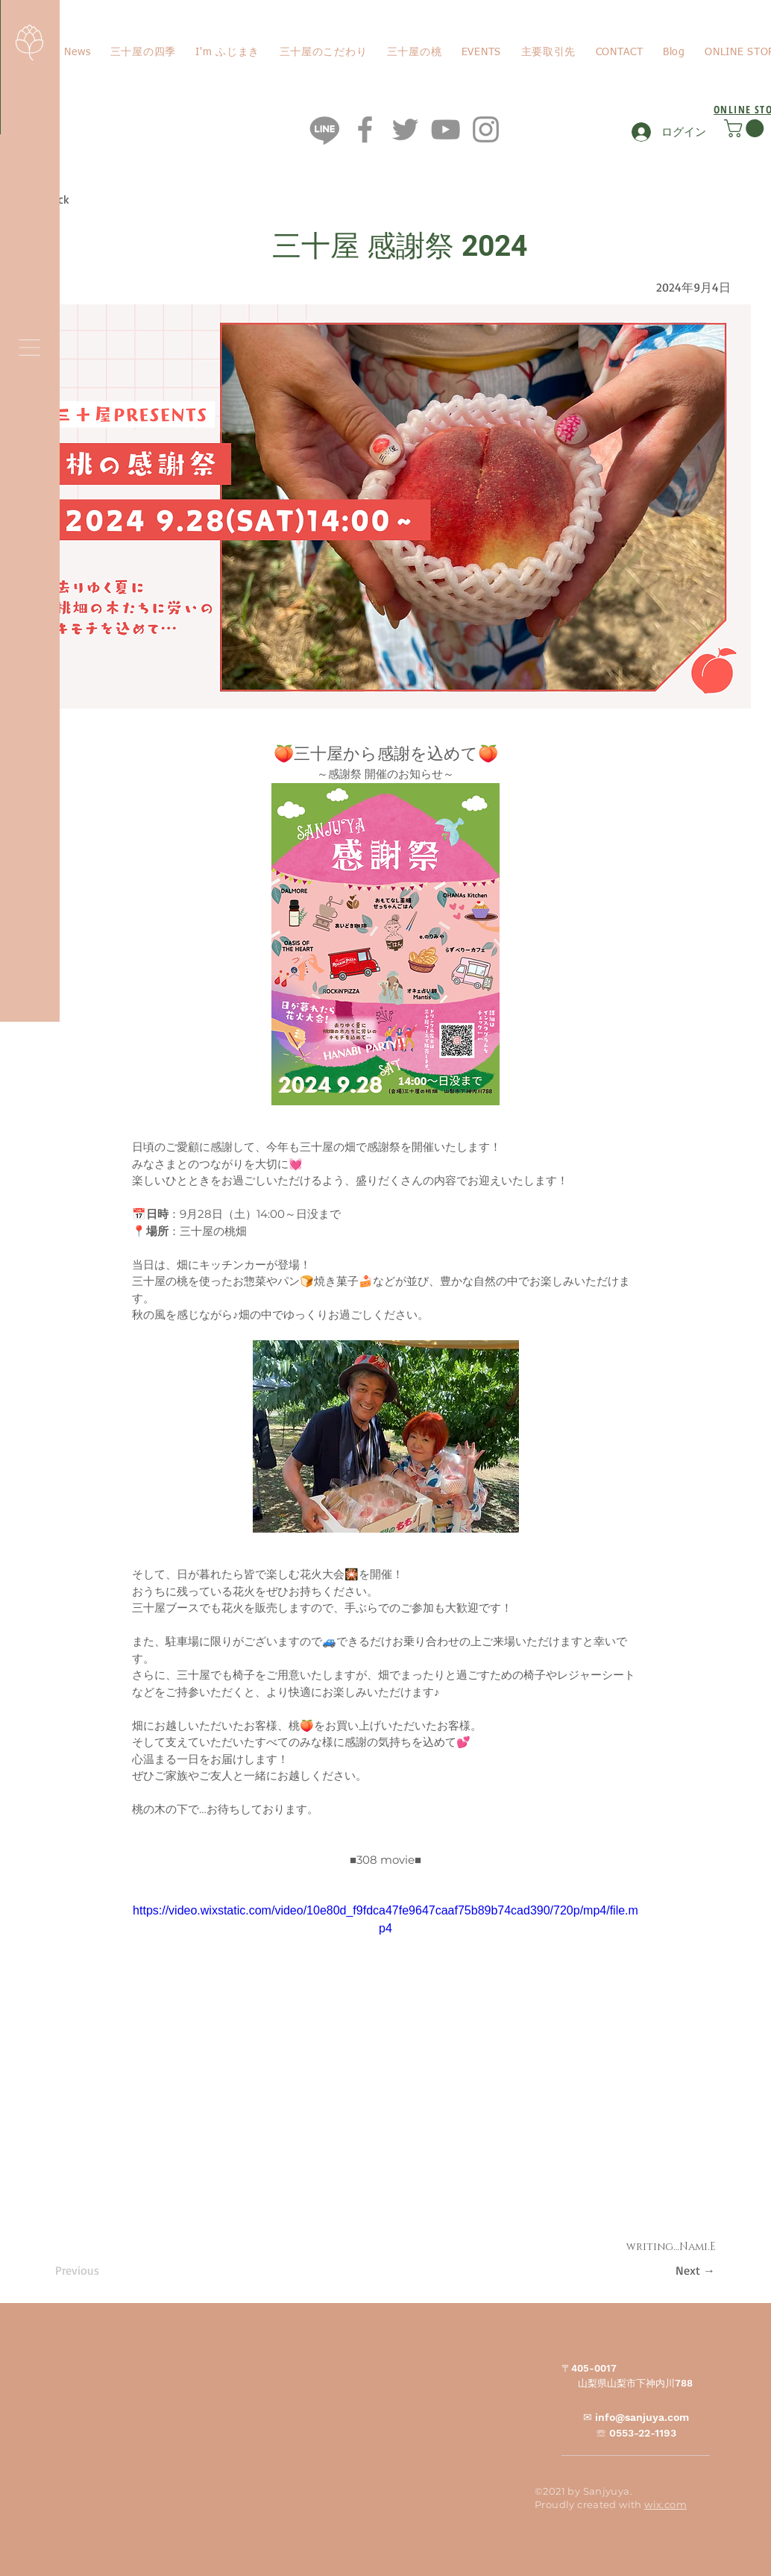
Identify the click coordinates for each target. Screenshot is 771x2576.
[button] (29, 347)
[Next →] (678, 2270)
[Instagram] (485, 129)
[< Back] (83, 199)
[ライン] (324, 129)
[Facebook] (365, 129)
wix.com (665, 2504)
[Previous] (104, 2270)
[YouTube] (445, 129)
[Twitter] (405, 129)
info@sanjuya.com (642, 2417)
